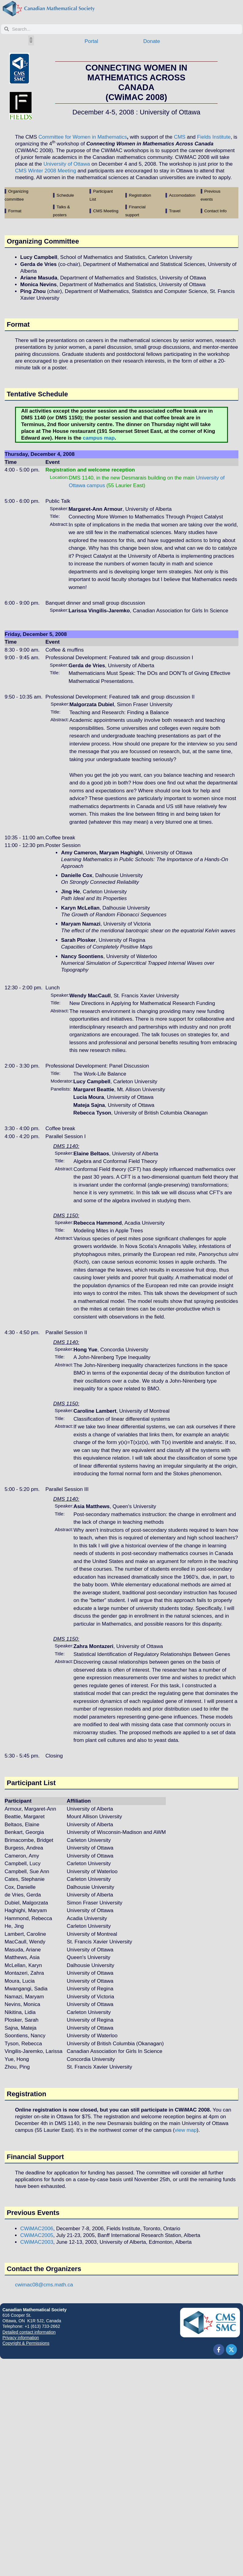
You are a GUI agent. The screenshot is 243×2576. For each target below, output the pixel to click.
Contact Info (215, 211)
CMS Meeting (105, 211)
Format (14, 211)
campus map (99, 438)
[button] (31, 40)
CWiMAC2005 (36, 2235)
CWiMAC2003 (36, 2242)
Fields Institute (214, 137)
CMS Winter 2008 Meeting (45, 171)
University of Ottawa (67, 164)
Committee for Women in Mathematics (83, 137)
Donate (151, 41)
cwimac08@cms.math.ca (44, 2285)
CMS (179, 137)
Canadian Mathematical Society (34, 2309)
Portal (91, 41)
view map (186, 2130)
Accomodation (182, 195)
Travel (174, 211)
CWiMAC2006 (36, 2228)
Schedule (65, 195)
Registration (140, 195)
